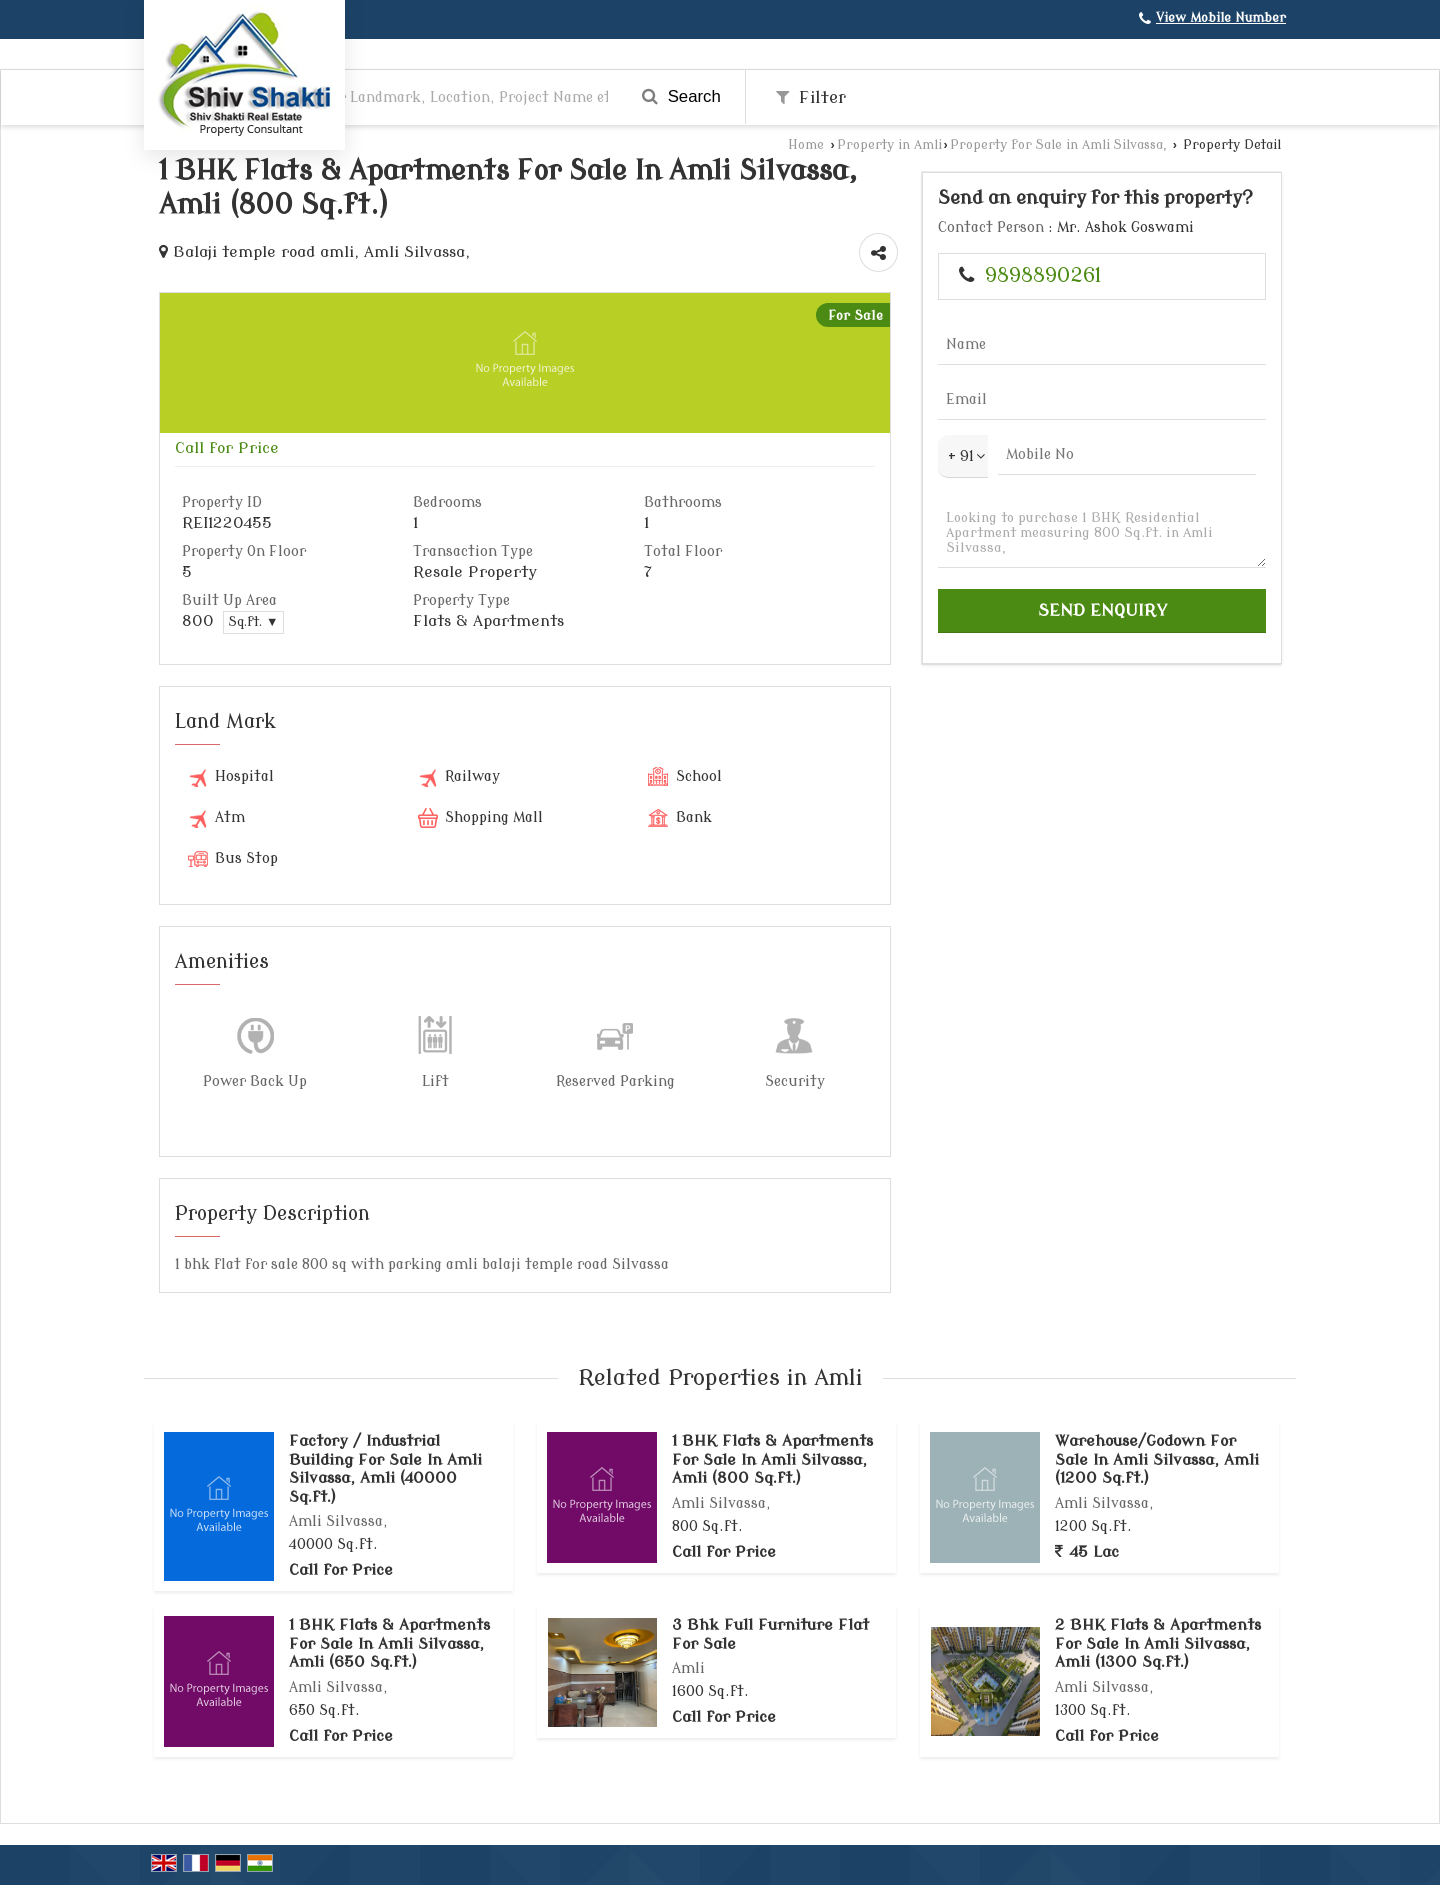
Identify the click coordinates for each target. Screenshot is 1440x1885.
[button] (1221, 18)
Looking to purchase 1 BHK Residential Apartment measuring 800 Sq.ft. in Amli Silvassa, (1102, 533)
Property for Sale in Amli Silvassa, (1060, 145)
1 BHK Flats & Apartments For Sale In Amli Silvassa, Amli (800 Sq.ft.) (772, 1459)
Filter (811, 97)
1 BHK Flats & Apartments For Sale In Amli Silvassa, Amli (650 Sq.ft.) (389, 1643)
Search (681, 96)
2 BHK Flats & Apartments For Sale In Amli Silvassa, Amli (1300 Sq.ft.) (1158, 1643)
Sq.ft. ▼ (253, 622)
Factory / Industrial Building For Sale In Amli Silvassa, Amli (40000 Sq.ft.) (385, 1468)
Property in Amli (889, 145)
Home (806, 145)
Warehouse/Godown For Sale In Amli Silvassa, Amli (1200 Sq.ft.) (1157, 1459)
